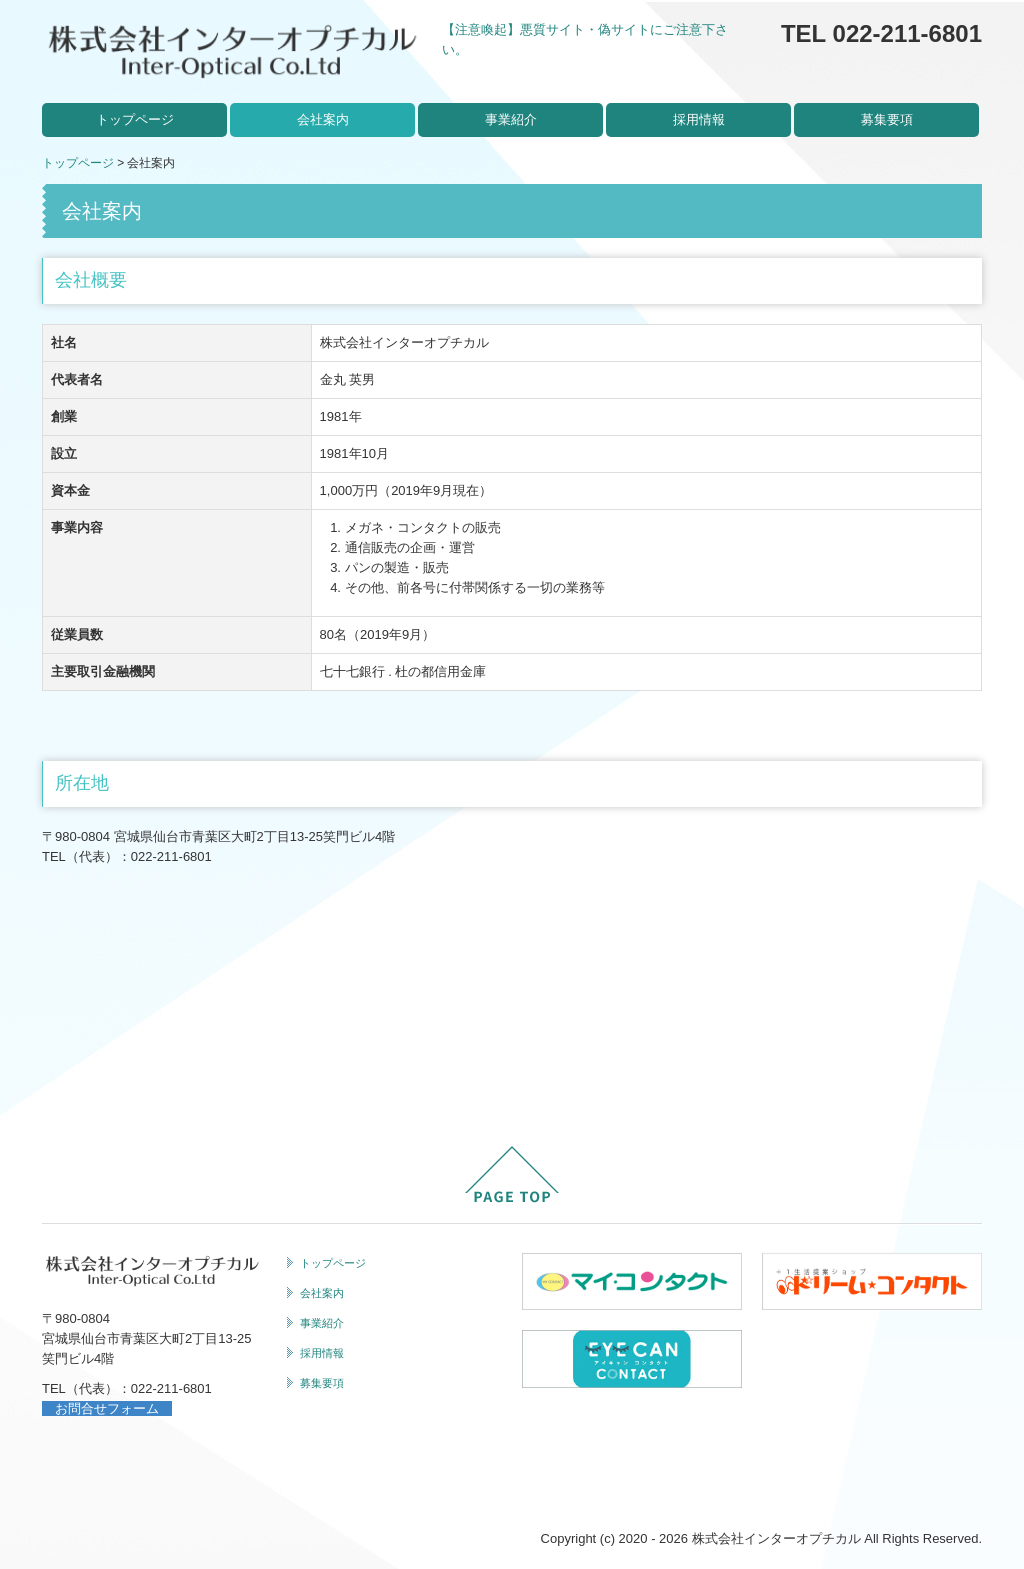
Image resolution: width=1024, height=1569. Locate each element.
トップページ (135, 119)
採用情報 (699, 119)
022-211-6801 (171, 856)
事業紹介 (511, 119)
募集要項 (887, 119)
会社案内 (323, 119)
